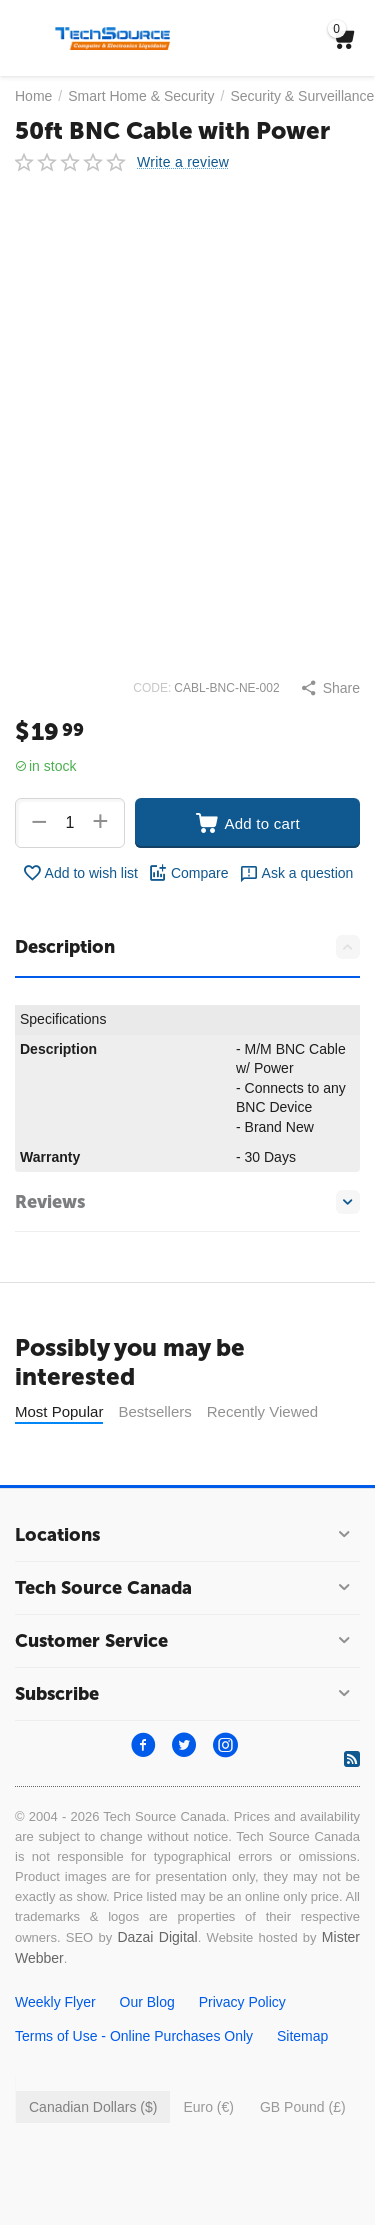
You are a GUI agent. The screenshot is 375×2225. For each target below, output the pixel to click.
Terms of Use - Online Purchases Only (134, 2036)
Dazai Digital (157, 1937)
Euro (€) (208, 2107)
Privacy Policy (242, 2002)
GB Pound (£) (303, 2107)
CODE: (152, 688)
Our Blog (147, 2002)
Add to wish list (80, 873)
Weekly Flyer (55, 2002)
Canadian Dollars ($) (93, 2107)
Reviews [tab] (187, 1202)
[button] (330, 688)
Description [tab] (187, 947)
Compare (188, 873)
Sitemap (302, 2036)
